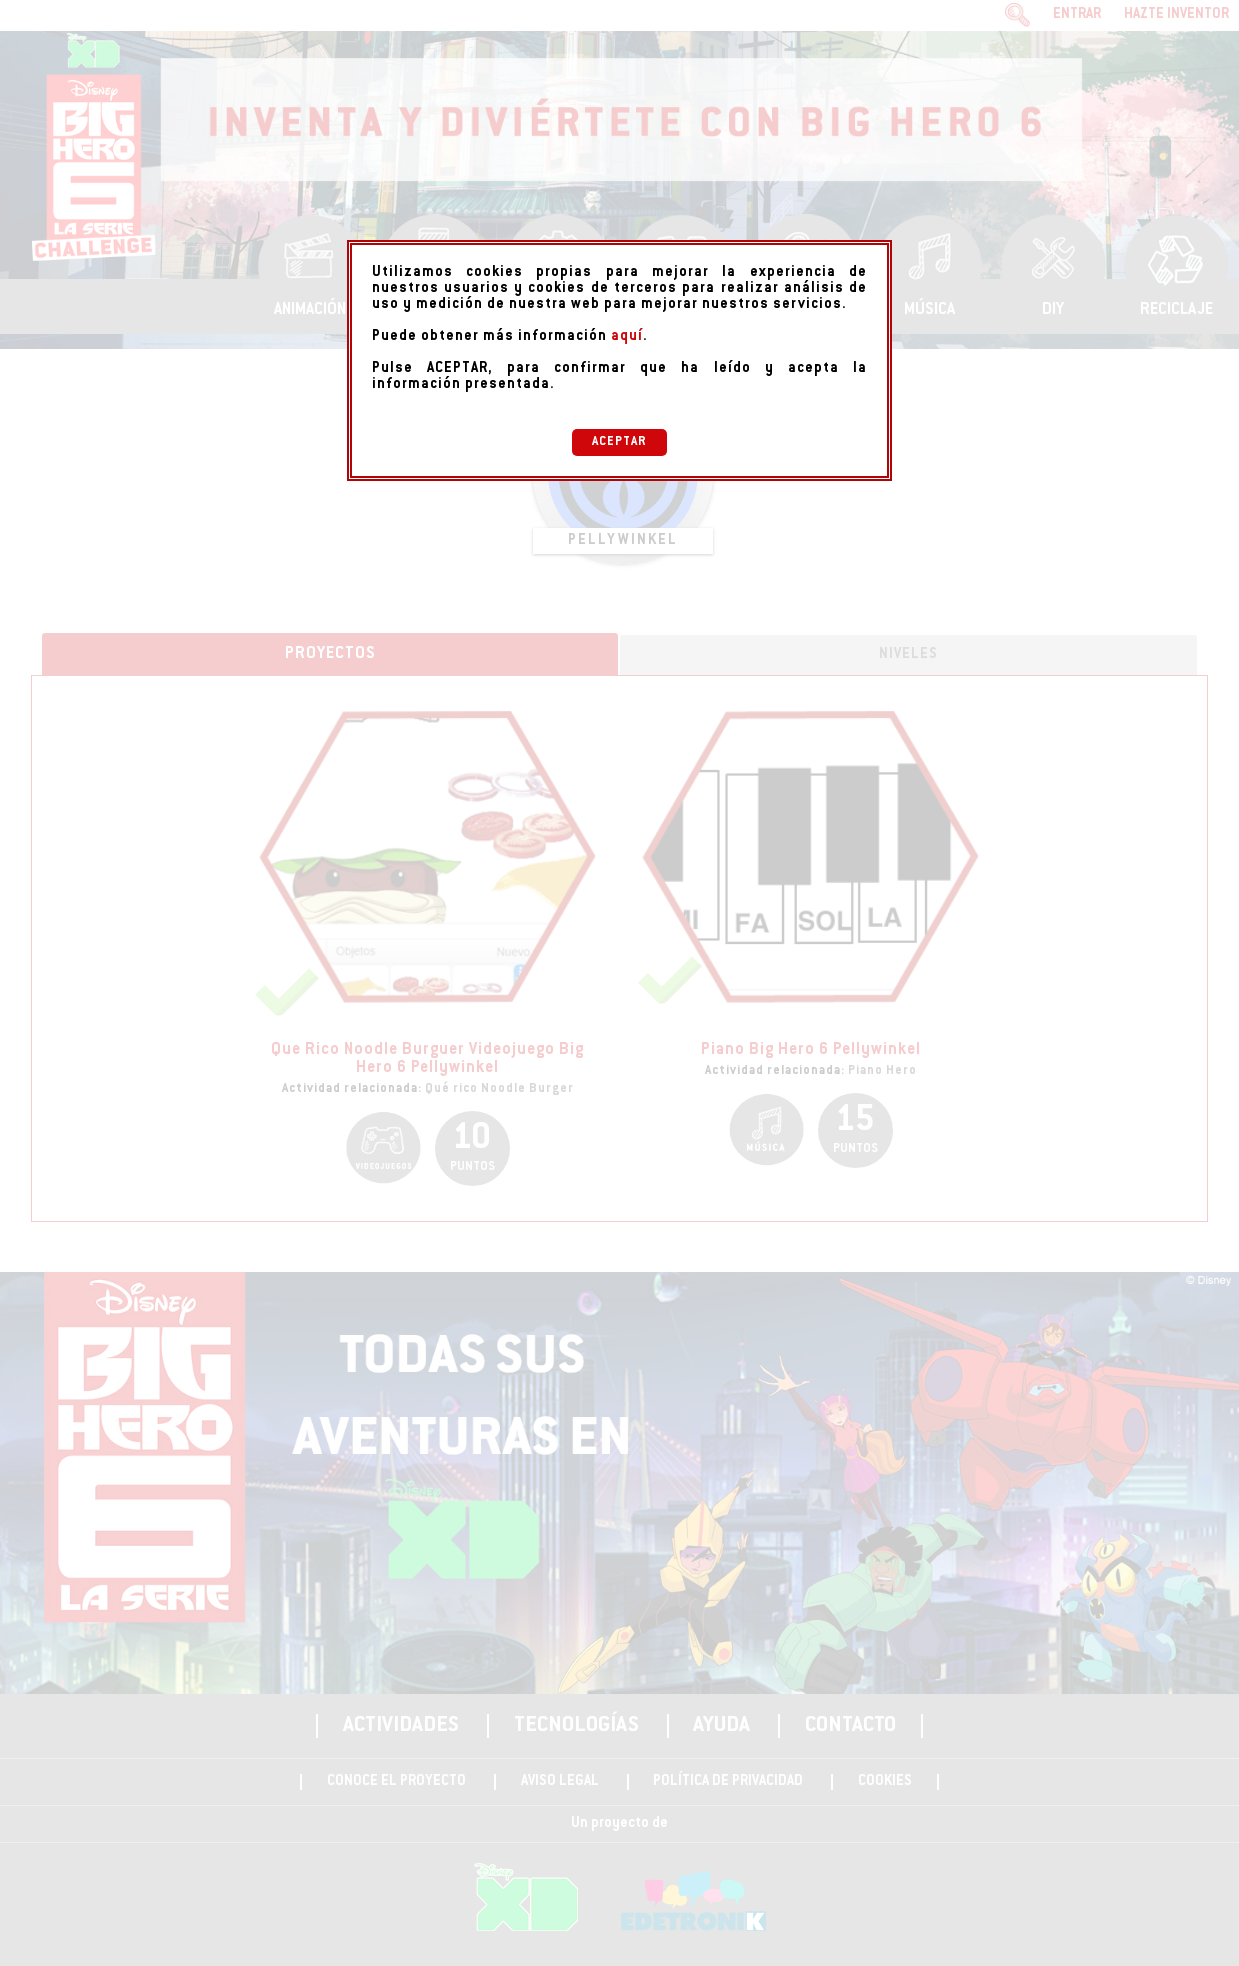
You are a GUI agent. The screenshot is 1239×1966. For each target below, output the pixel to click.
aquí (627, 337)
